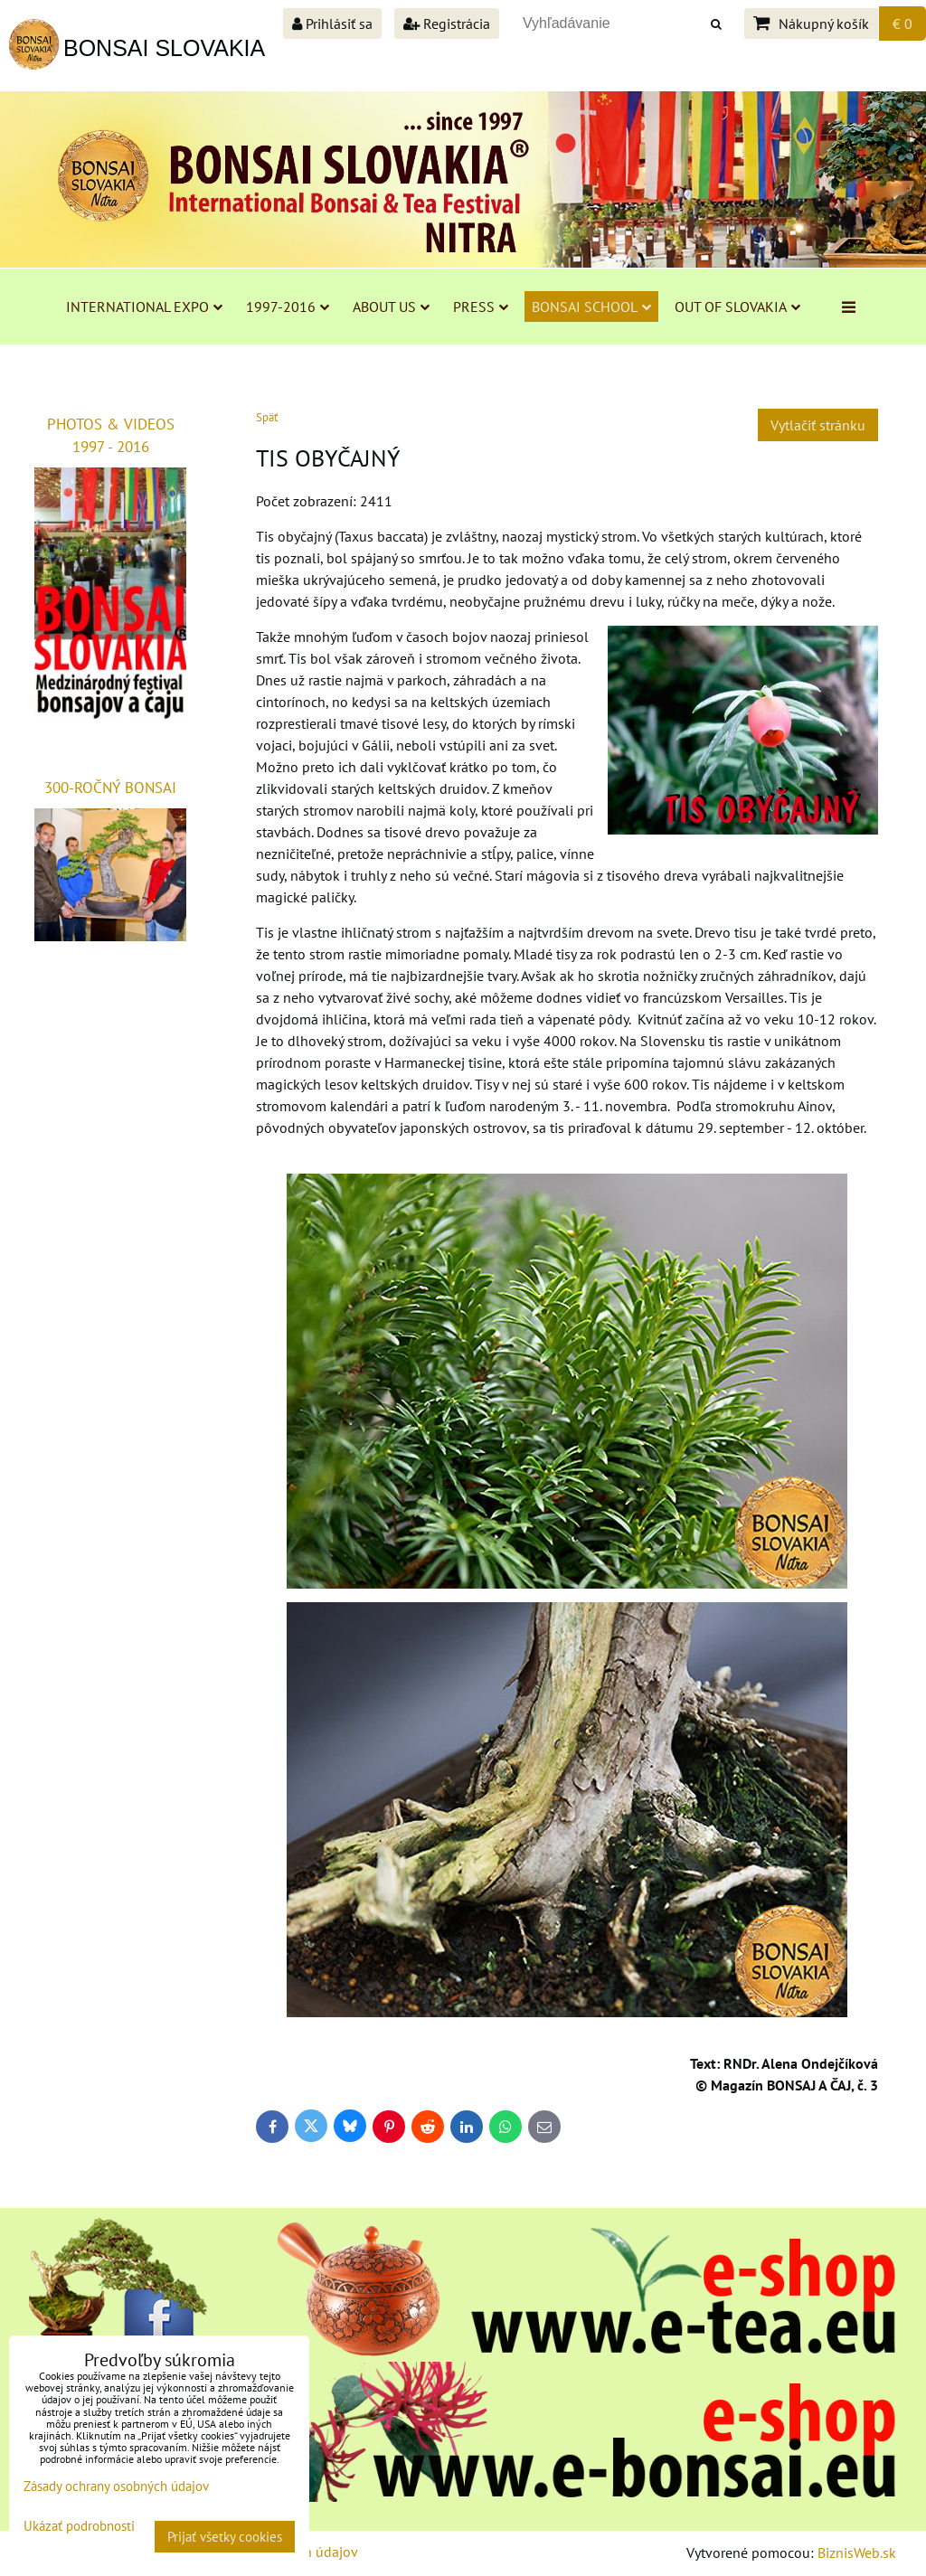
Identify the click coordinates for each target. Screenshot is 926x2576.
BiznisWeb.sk (856, 2552)
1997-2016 (287, 306)
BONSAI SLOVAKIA (164, 48)
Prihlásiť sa (332, 23)
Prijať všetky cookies (224, 2536)
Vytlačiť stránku (817, 425)
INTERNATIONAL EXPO (144, 306)
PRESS (480, 306)
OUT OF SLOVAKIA (737, 306)
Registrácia (446, 23)
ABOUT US (391, 306)
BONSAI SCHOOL (591, 306)
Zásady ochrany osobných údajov (116, 2486)
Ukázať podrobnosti (79, 2526)
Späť (267, 417)
